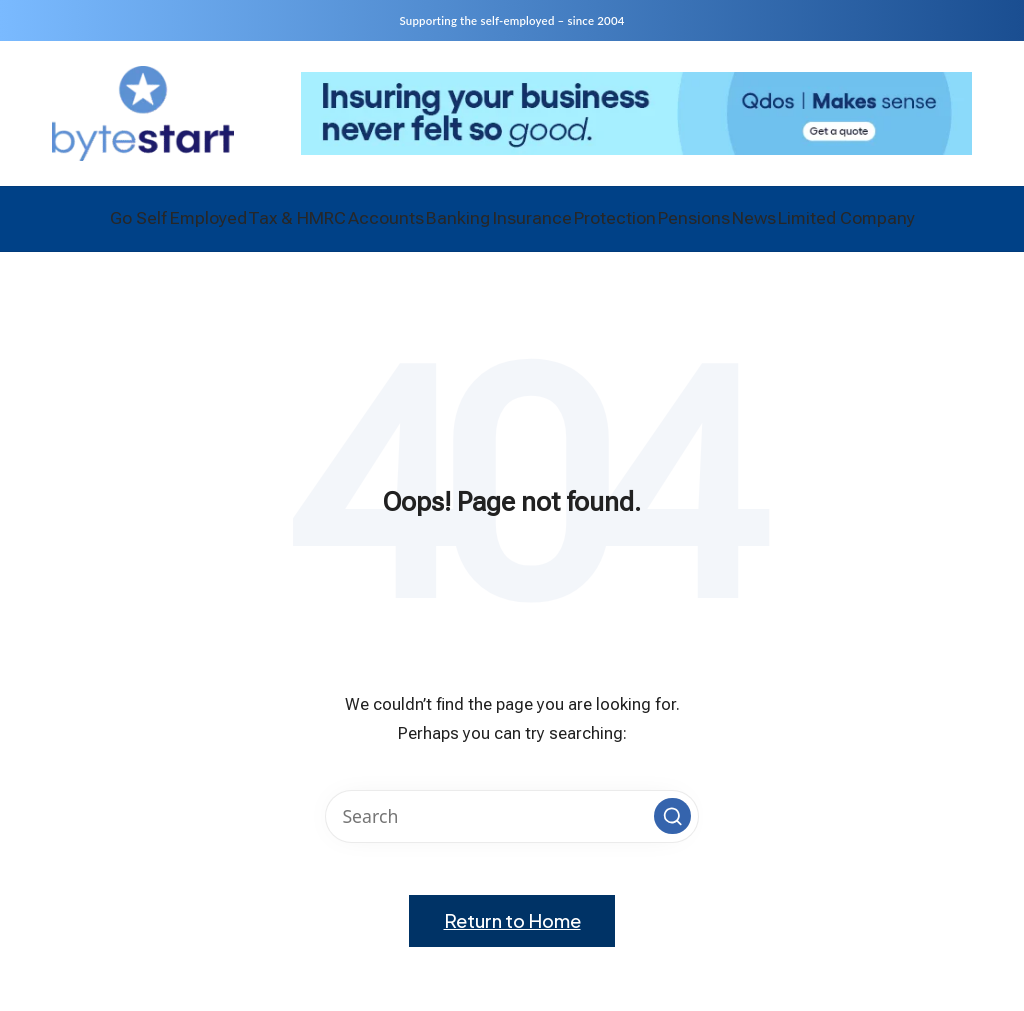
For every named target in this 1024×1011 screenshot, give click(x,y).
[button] (672, 827)
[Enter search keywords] (512, 827)
